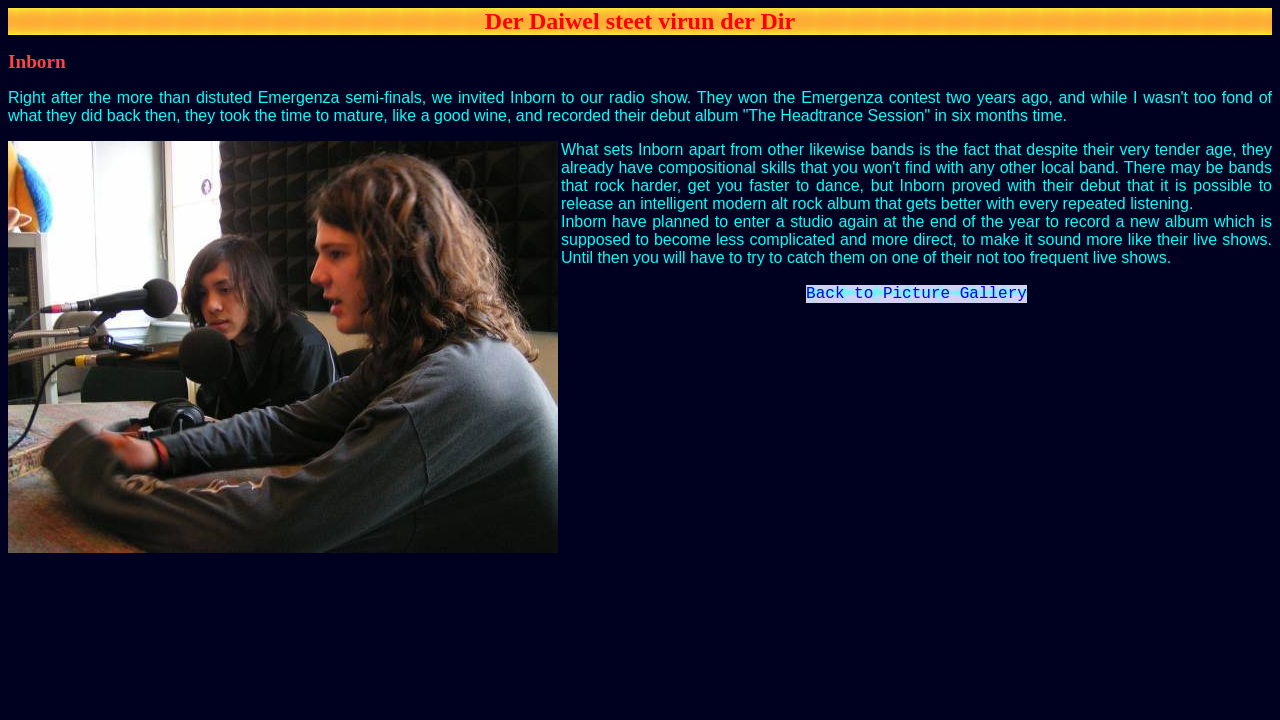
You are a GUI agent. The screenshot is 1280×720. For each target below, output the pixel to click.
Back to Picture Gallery (916, 296)
